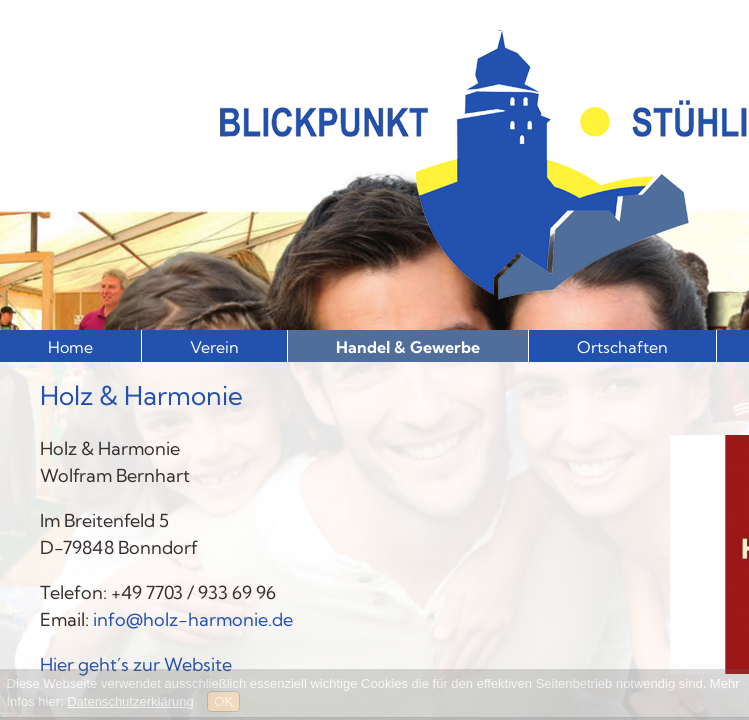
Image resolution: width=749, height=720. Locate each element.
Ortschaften (622, 347)
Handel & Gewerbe (408, 347)
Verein (214, 347)
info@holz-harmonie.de (193, 619)
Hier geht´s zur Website (136, 664)
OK (223, 701)
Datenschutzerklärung (130, 701)
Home (70, 347)
